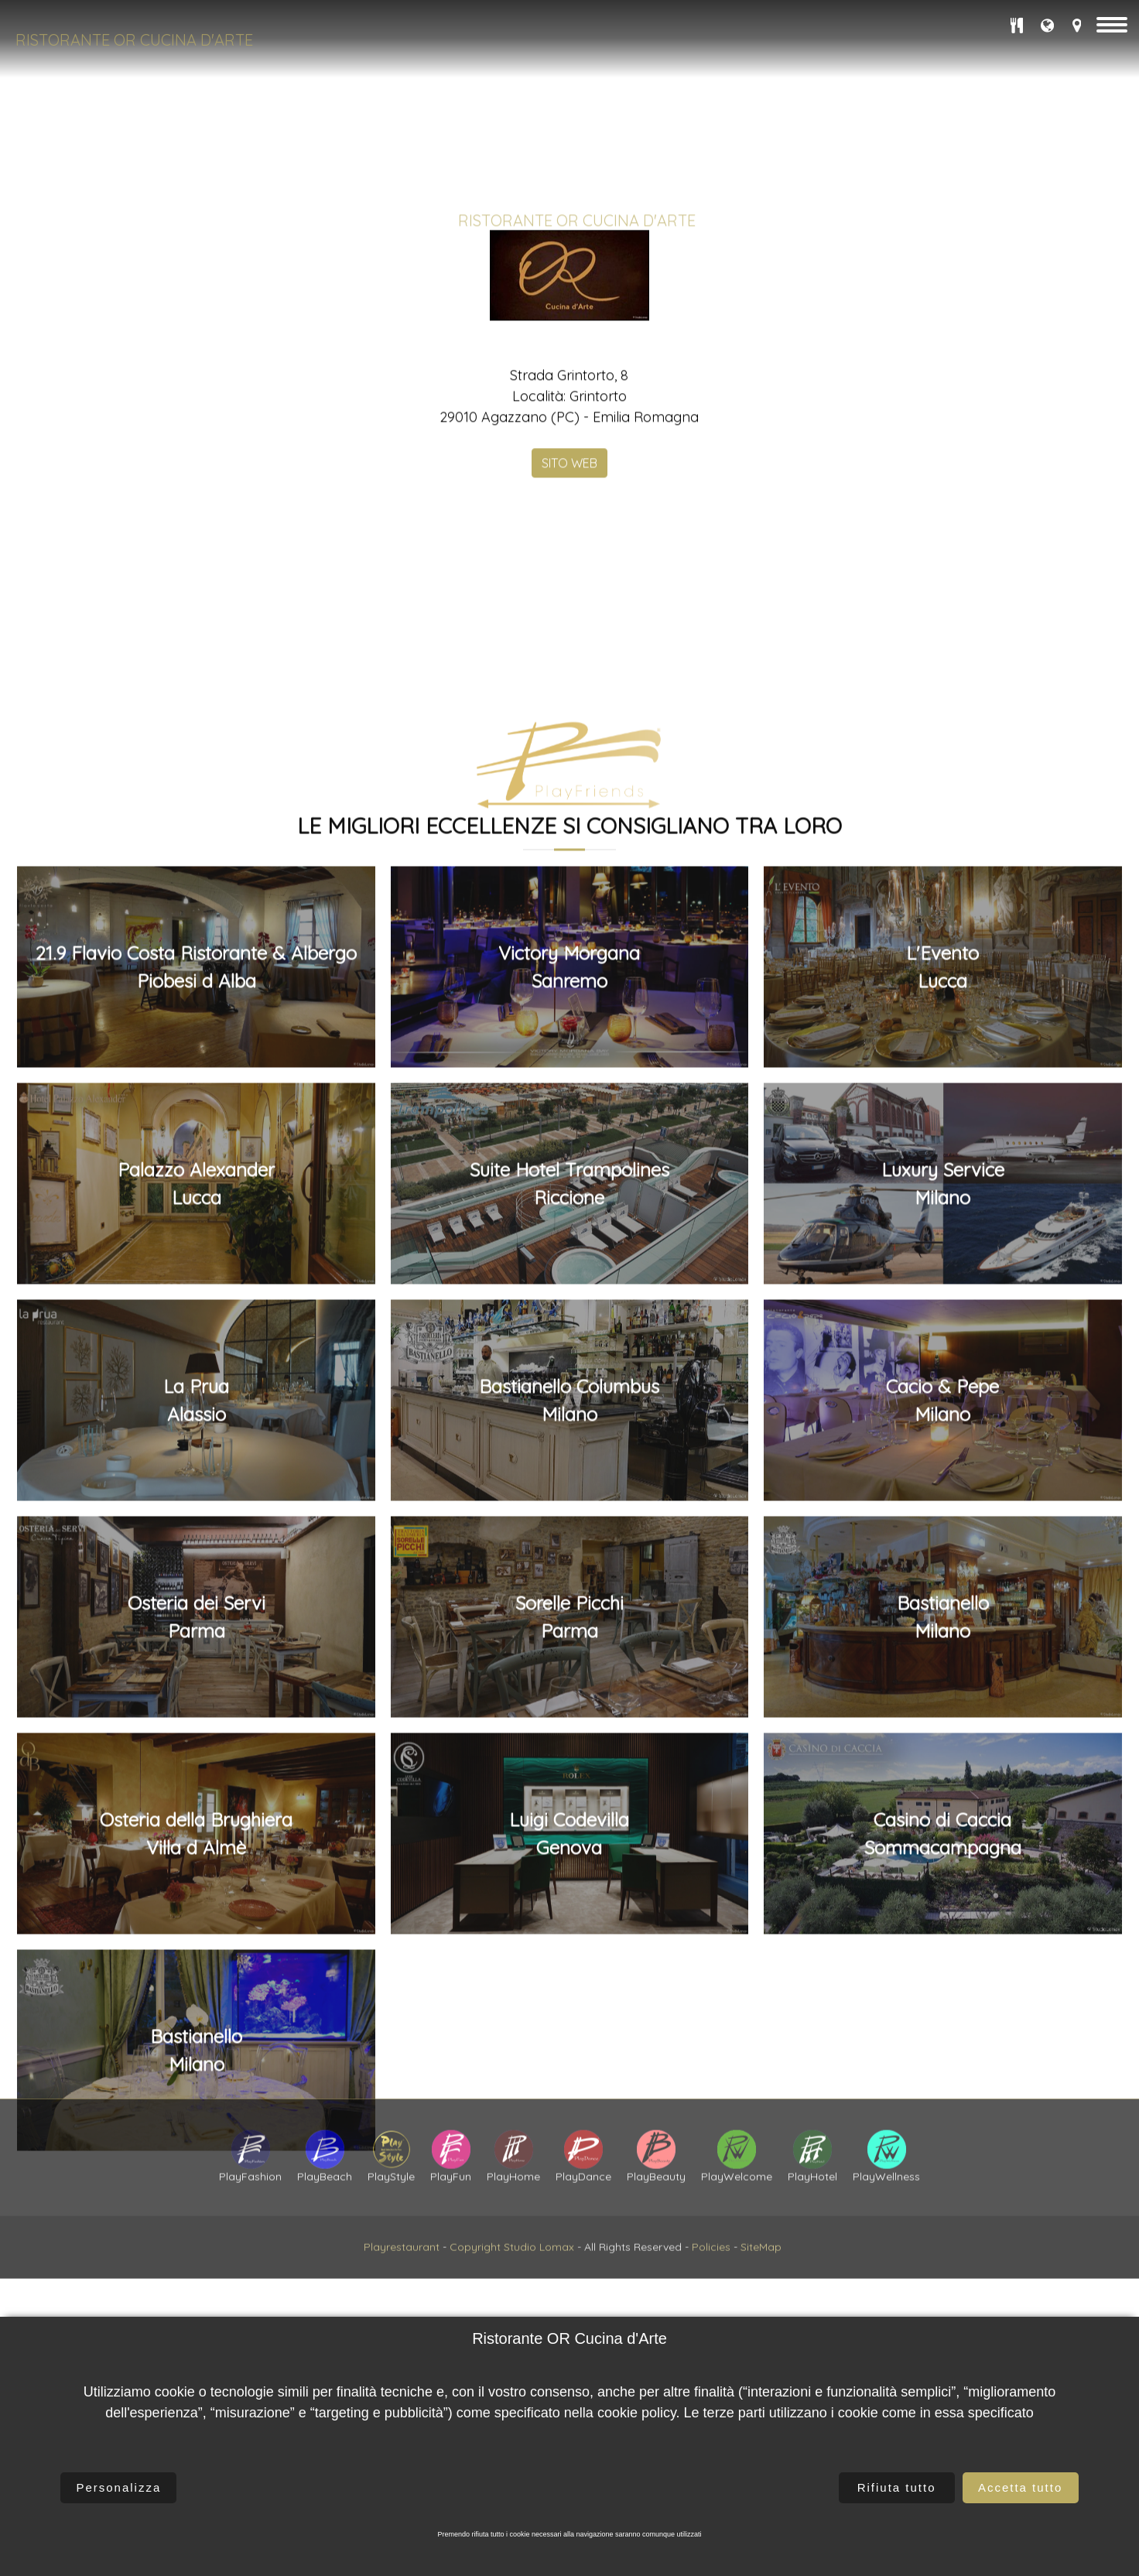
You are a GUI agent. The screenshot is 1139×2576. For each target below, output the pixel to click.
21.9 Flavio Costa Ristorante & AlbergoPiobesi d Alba (196, 1702)
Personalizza (118, 2487)
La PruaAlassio (196, 2135)
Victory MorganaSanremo (569, 1702)
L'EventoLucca (942, 1702)
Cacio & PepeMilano (942, 2135)
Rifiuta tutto (896, 2487)
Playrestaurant (402, 2314)
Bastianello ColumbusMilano (569, 2135)
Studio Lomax (539, 2314)
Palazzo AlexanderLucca (196, 1919)
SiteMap (761, 2314)
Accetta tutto (1020, 2487)
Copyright (475, 2314)
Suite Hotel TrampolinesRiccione (569, 1919)
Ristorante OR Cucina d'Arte (134, 40)
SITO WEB (569, 604)
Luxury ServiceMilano (942, 1919)
